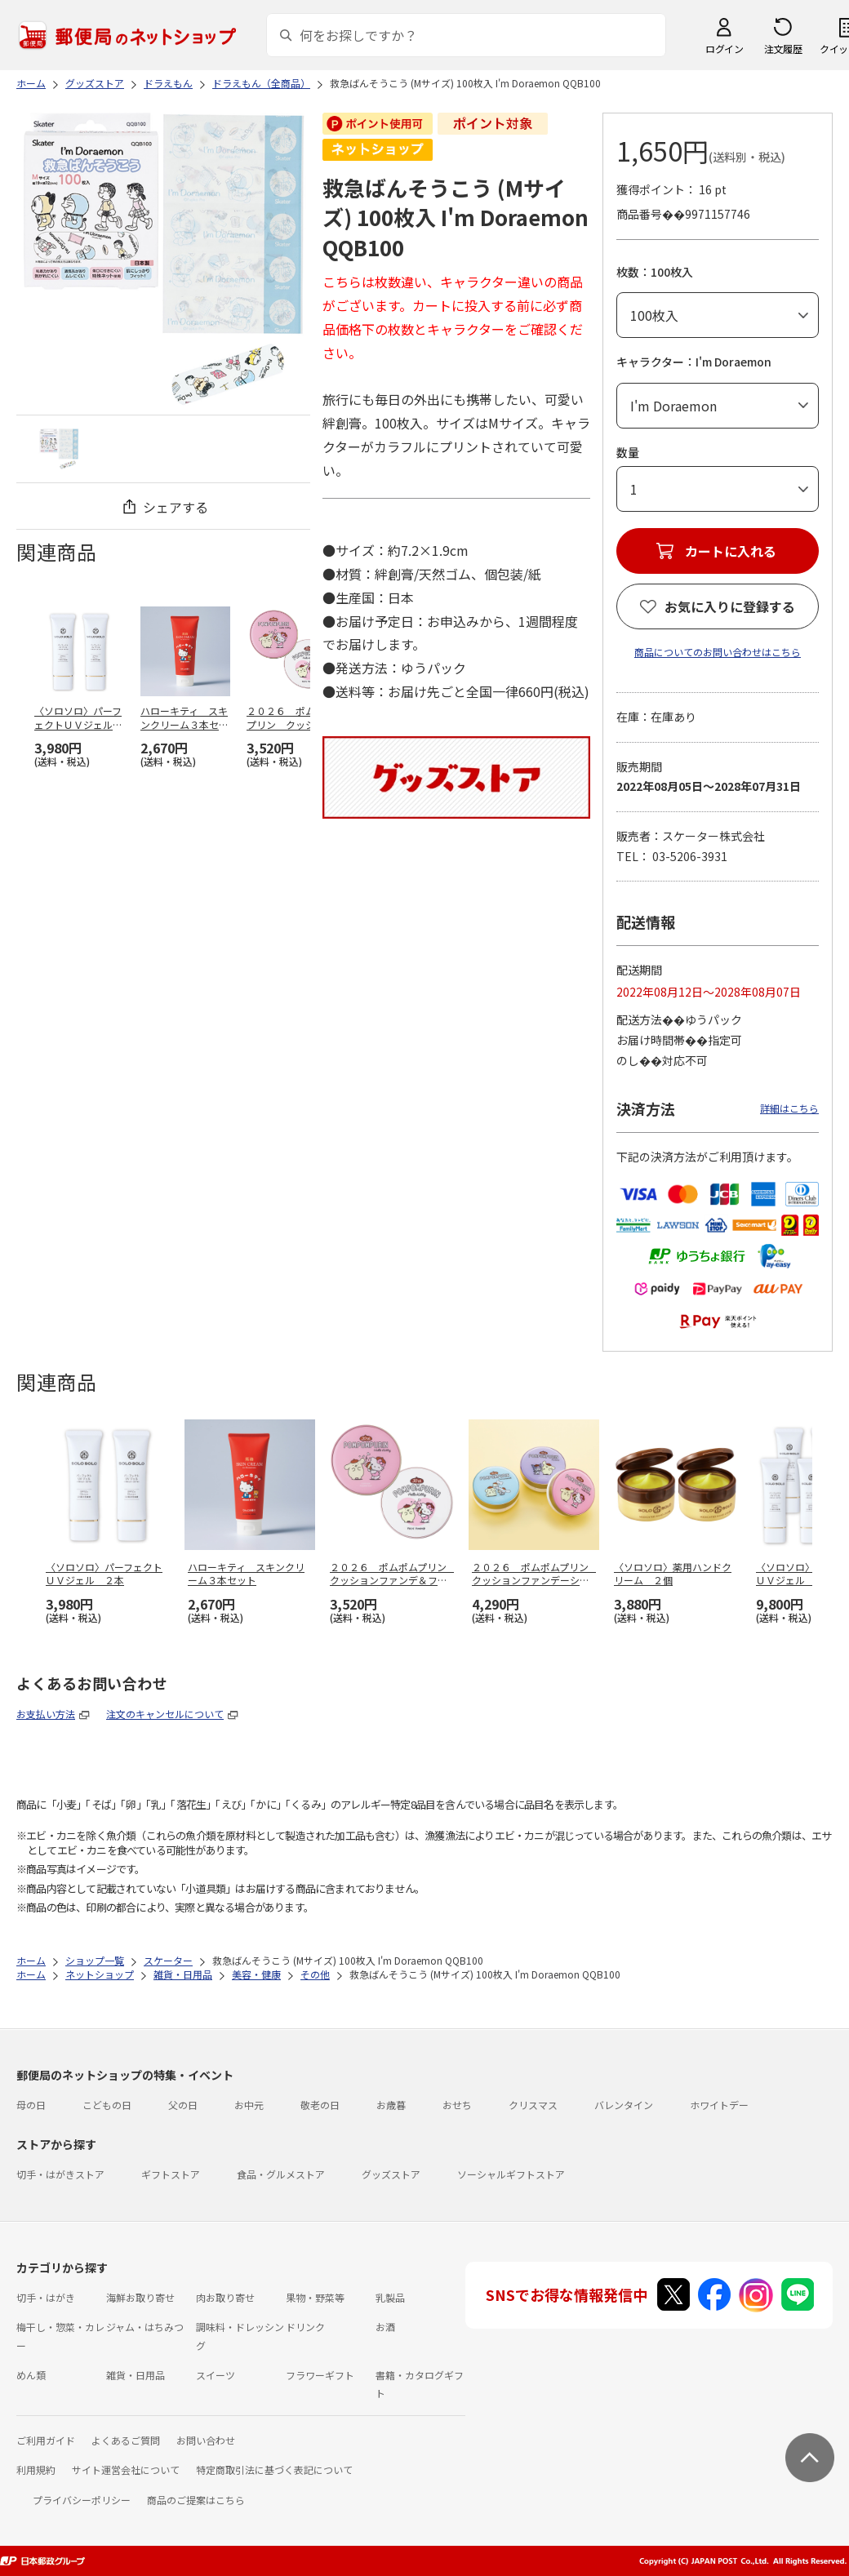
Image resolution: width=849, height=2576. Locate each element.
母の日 (31, 2105)
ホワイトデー (719, 2105)
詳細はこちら (789, 1108)
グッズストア (391, 2174)
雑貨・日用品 (135, 2375)
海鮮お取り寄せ (140, 2297)
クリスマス (533, 2105)
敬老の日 (320, 2105)
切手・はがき (45, 2297)
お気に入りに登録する (730, 606)
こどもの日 (106, 2105)
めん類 (31, 2375)
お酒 (385, 2327)
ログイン (724, 49)
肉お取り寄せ (225, 2297)
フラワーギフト (320, 2375)
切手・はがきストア (60, 2174)
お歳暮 (391, 2105)
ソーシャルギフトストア (511, 2174)
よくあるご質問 (125, 2440)
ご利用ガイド (45, 2440)
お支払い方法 (45, 1714)
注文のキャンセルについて (165, 1714)
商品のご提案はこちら (196, 2500)
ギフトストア (170, 2174)
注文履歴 (783, 49)
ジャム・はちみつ (145, 2327)
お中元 (249, 2105)
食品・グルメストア (281, 2174)
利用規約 (36, 2469)
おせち (457, 2105)
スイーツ (215, 2375)
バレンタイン (623, 2105)
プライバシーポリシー (82, 2500)
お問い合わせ (205, 2440)
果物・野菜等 (315, 2297)
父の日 (183, 2105)
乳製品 (390, 2297)
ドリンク (305, 2327)
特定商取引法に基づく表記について (274, 2469)
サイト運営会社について (126, 2469)
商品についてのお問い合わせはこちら (717, 652)
